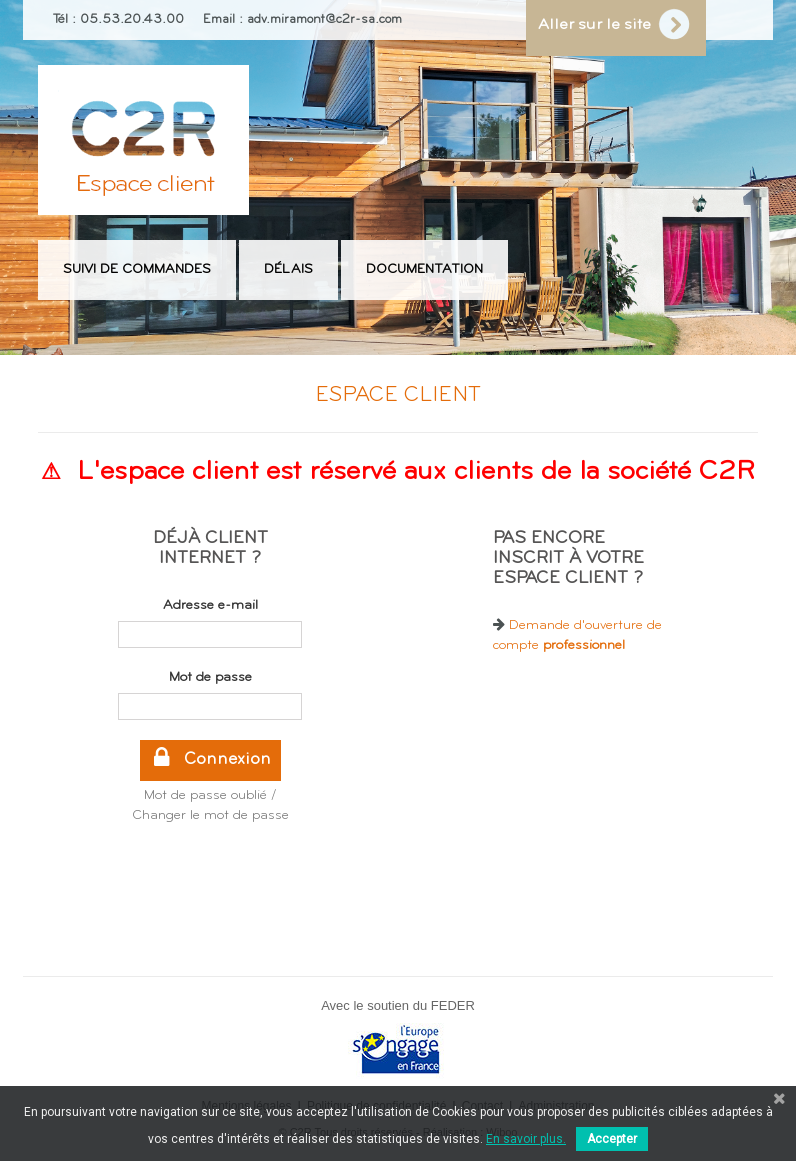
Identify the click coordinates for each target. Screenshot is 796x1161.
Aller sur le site (610, 26)
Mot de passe (210, 678)
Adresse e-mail (210, 606)
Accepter (612, 1139)
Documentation (424, 270)
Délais (288, 270)
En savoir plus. (526, 1139)
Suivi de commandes (137, 270)
